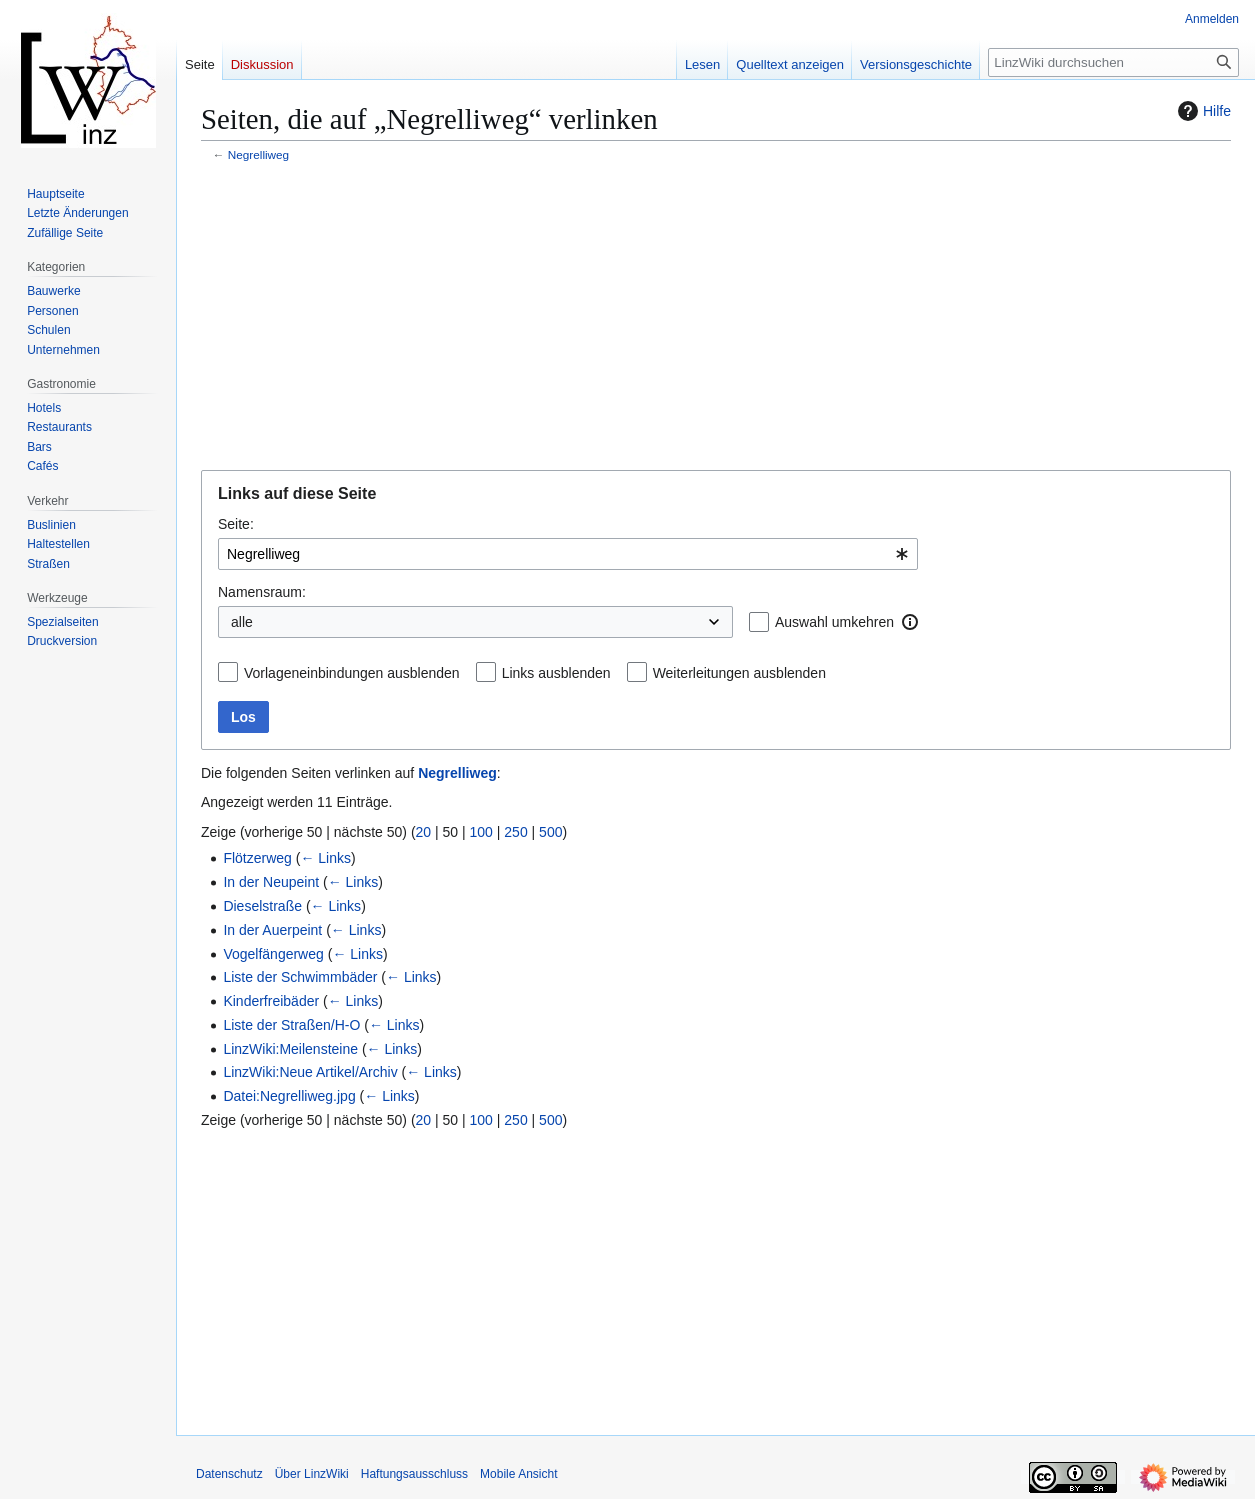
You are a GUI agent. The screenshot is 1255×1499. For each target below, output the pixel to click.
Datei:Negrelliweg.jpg (289, 1096)
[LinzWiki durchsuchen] (1113, 62)
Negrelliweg (258, 154)
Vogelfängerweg (273, 954)
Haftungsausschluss (414, 1474)
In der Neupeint (271, 882)
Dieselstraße (262, 906)
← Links (325, 858)
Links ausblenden (556, 673)
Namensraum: (262, 592)
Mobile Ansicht (518, 1474)
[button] (910, 622)
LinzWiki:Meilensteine (290, 1049)
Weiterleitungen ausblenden (739, 673)
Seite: (236, 524)
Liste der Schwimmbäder (300, 977)
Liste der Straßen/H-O (291, 1025)
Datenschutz (229, 1474)
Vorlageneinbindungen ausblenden (352, 673)
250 (515, 832)
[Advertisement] (716, 318)
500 (550, 832)
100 (481, 832)
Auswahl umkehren (834, 622)
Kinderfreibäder (271, 1001)
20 (424, 832)
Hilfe (1202, 111)
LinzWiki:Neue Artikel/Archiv (310, 1072)
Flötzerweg (257, 858)
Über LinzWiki (312, 1474)
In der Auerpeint (272, 930)
